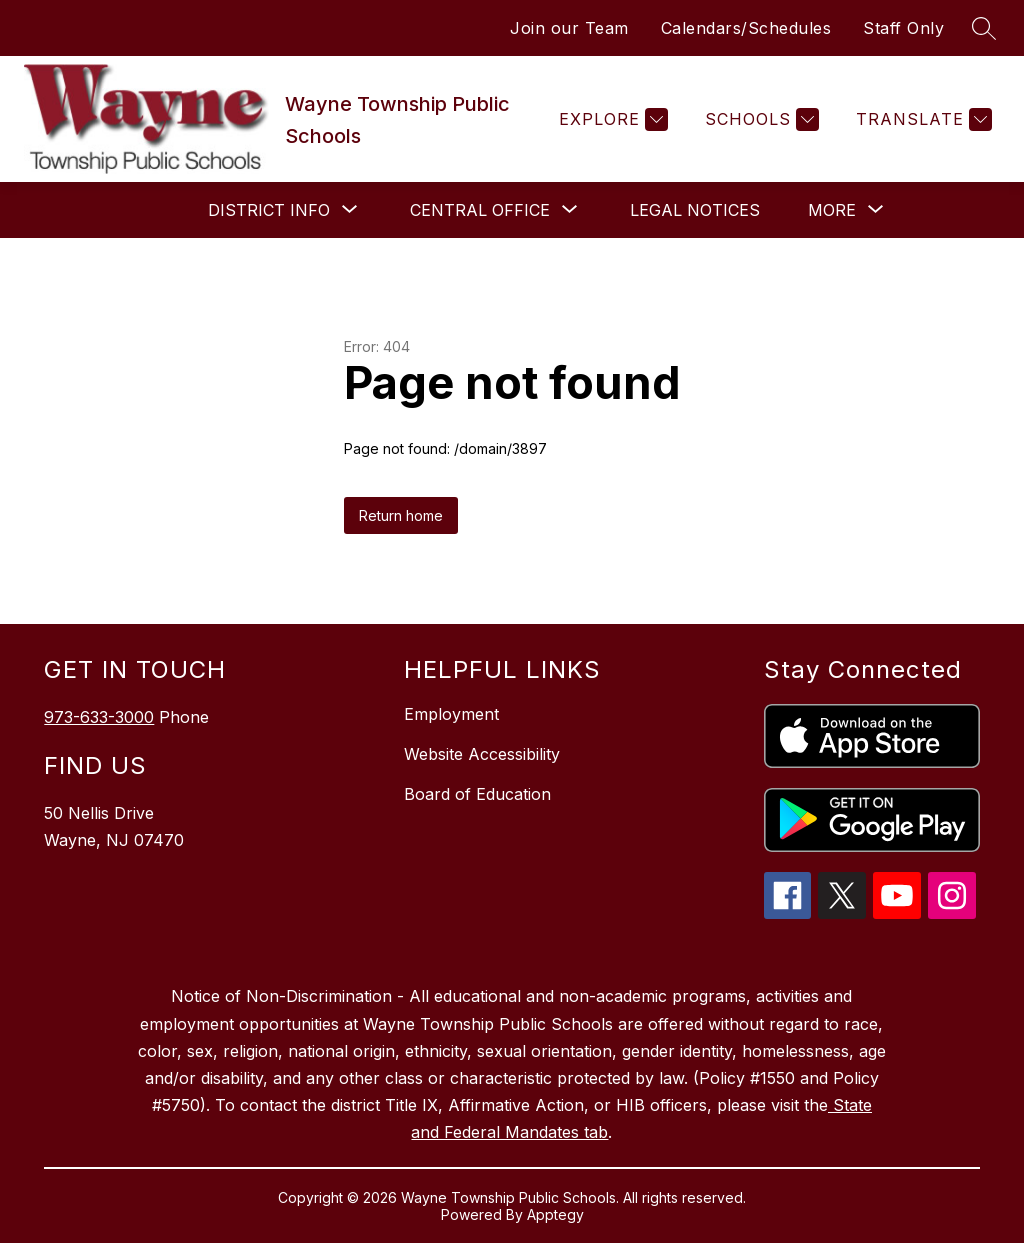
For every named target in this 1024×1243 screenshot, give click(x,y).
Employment (451, 714)
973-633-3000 (99, 717)
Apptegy (555, 1214)
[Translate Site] (921, 119)
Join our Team (569, 28)
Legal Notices (695, 210)
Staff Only (903, 28)
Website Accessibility (482, 754)
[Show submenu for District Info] (269, 210)
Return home (401, 515)
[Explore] (611, 119)
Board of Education (477, 794)
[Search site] (984, 28)
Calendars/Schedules (746, 28)
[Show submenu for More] (832, 210)
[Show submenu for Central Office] (480, 210)
